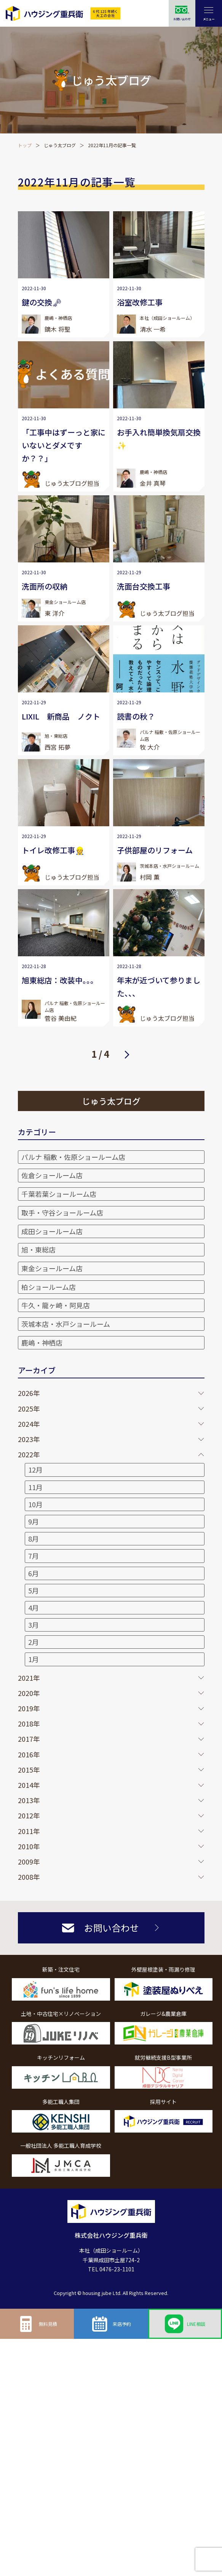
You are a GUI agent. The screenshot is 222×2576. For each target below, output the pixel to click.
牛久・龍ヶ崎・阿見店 (55, 1305)
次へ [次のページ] (127, 1053)
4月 (33, 1607)
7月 (33, 1556)
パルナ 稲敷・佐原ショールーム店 (73, 1157)
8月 (33, 1538)
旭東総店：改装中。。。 (60, 980)
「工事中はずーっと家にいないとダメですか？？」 (63, 445)
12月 (35, 1469)
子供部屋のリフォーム (155, 850)
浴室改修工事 (140, 302)
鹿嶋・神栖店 (41, 1342)
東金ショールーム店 (52, 1268)
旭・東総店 (38, 1249)
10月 (35, 1504)
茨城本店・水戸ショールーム (65, 1324)
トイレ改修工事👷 (53, 850)
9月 (33, 1521)
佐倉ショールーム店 (52, 1175)
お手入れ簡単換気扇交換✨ (159, 439)
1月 (33, 1659)
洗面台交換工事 (143, 586)
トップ (25, 145)
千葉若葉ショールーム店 (58, 1194)
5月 (33, 1590)
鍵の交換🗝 (42, 302)
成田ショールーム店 (52, 1231)
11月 (35, 1487)
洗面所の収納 (44, 586)
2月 (33, 1642)
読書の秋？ (136, 716)
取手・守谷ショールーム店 (62, 1212)
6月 (33, 1573)
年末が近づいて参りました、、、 (158, 987)
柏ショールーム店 (48, 1287)
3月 (33, 1625)
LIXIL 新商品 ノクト (61, 716)
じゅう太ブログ (60, 145)
